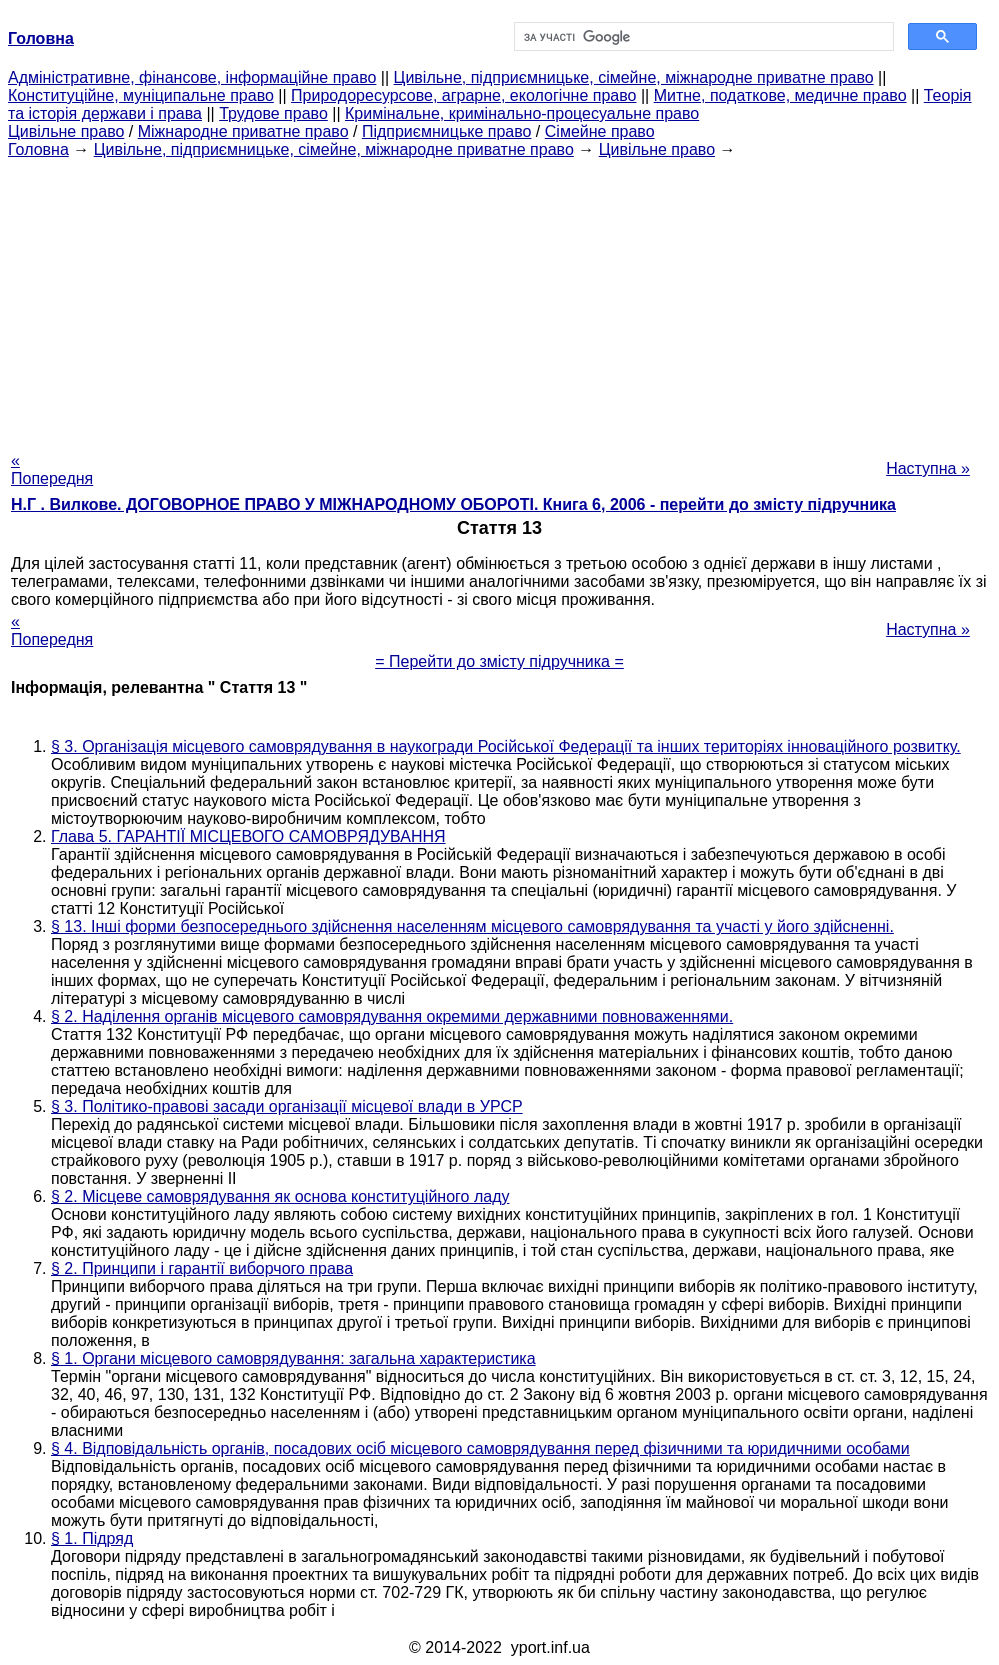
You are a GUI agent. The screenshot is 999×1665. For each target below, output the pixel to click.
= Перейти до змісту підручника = (499, 661)
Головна (38, 149)
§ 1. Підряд (92, 1538)
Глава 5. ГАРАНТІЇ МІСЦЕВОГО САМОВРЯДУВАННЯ (248, 836)
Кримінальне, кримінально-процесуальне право (522, 113)
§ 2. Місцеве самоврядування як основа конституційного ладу (280, 1196)
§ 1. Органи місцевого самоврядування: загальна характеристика (293, 1358)
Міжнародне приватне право (243, 131)
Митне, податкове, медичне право (780, 95)
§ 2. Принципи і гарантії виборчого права (202, 1268)
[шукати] (702, 37)
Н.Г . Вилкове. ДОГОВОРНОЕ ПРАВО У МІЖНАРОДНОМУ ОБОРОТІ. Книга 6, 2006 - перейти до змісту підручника (453, 504)
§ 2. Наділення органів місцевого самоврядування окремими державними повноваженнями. (392, 1016)
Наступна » (928, 468)
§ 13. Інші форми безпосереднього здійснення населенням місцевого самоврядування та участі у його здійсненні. (472, 926)
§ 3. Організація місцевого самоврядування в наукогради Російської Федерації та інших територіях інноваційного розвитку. (506, 746)
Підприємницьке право (447, 131)
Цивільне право (66, 131)
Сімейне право (600, 131)
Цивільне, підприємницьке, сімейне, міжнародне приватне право (634, 77)
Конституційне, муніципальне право (141, 95)
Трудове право (273, 113)
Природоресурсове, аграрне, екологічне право (463, 95)
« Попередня (52, 469)
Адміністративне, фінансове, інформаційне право (192, 77)
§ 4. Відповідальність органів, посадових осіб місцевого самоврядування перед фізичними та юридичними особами (480, 1448)
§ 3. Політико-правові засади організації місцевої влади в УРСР (287, 1106)
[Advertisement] (499, 299)
